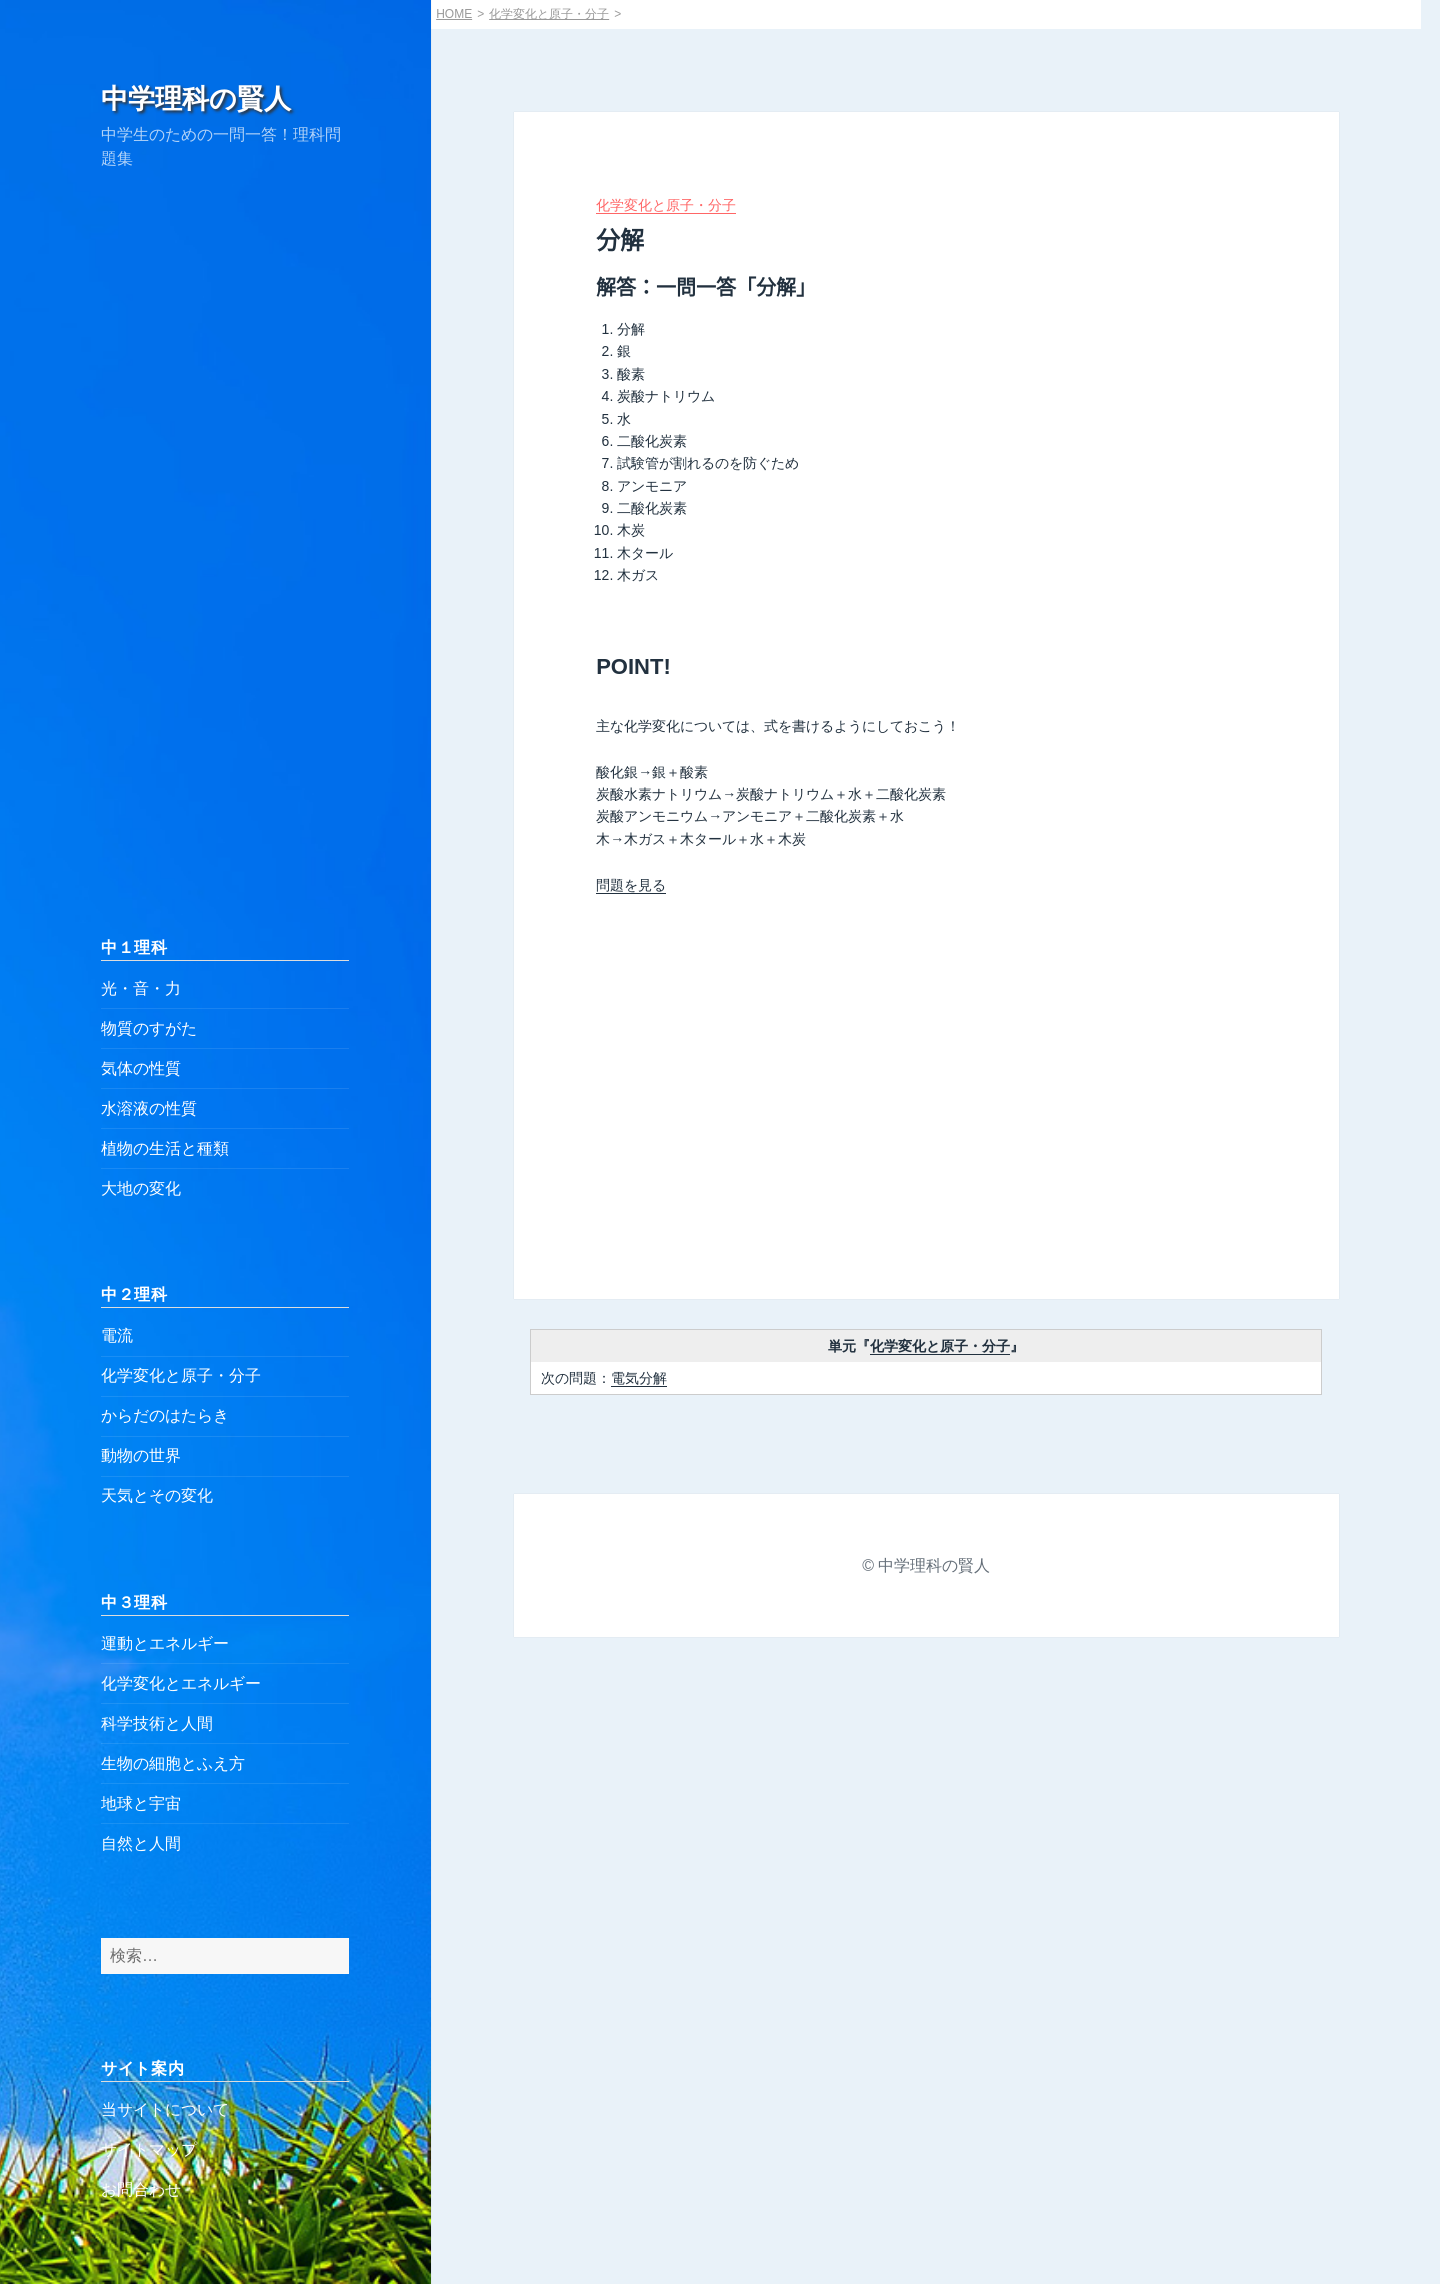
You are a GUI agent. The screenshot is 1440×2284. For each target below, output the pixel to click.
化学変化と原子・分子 (181, 1375)
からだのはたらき (165, 1415)
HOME (454, 14)
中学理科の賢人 (196, 99)
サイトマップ (149, 2149)
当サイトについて (165, 2109)
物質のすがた (149, 1028)
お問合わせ (141, 2189)
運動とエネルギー (165, 1643)
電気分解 (639, 1378)
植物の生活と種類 (165, 1148)
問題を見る (631, 885)
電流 (117, 1335)
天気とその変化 (157, 1495)
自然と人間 (141, 1843)
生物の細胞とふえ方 (173, 1763)
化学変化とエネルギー (181, 1683)
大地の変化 (141, 1188)
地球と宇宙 (141, 1803)
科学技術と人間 (157, 1723)
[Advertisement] (225, 553)
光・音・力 (141, 988)
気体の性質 (141, 1068)
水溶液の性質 (149, 1108)
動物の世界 (141, 1455)
